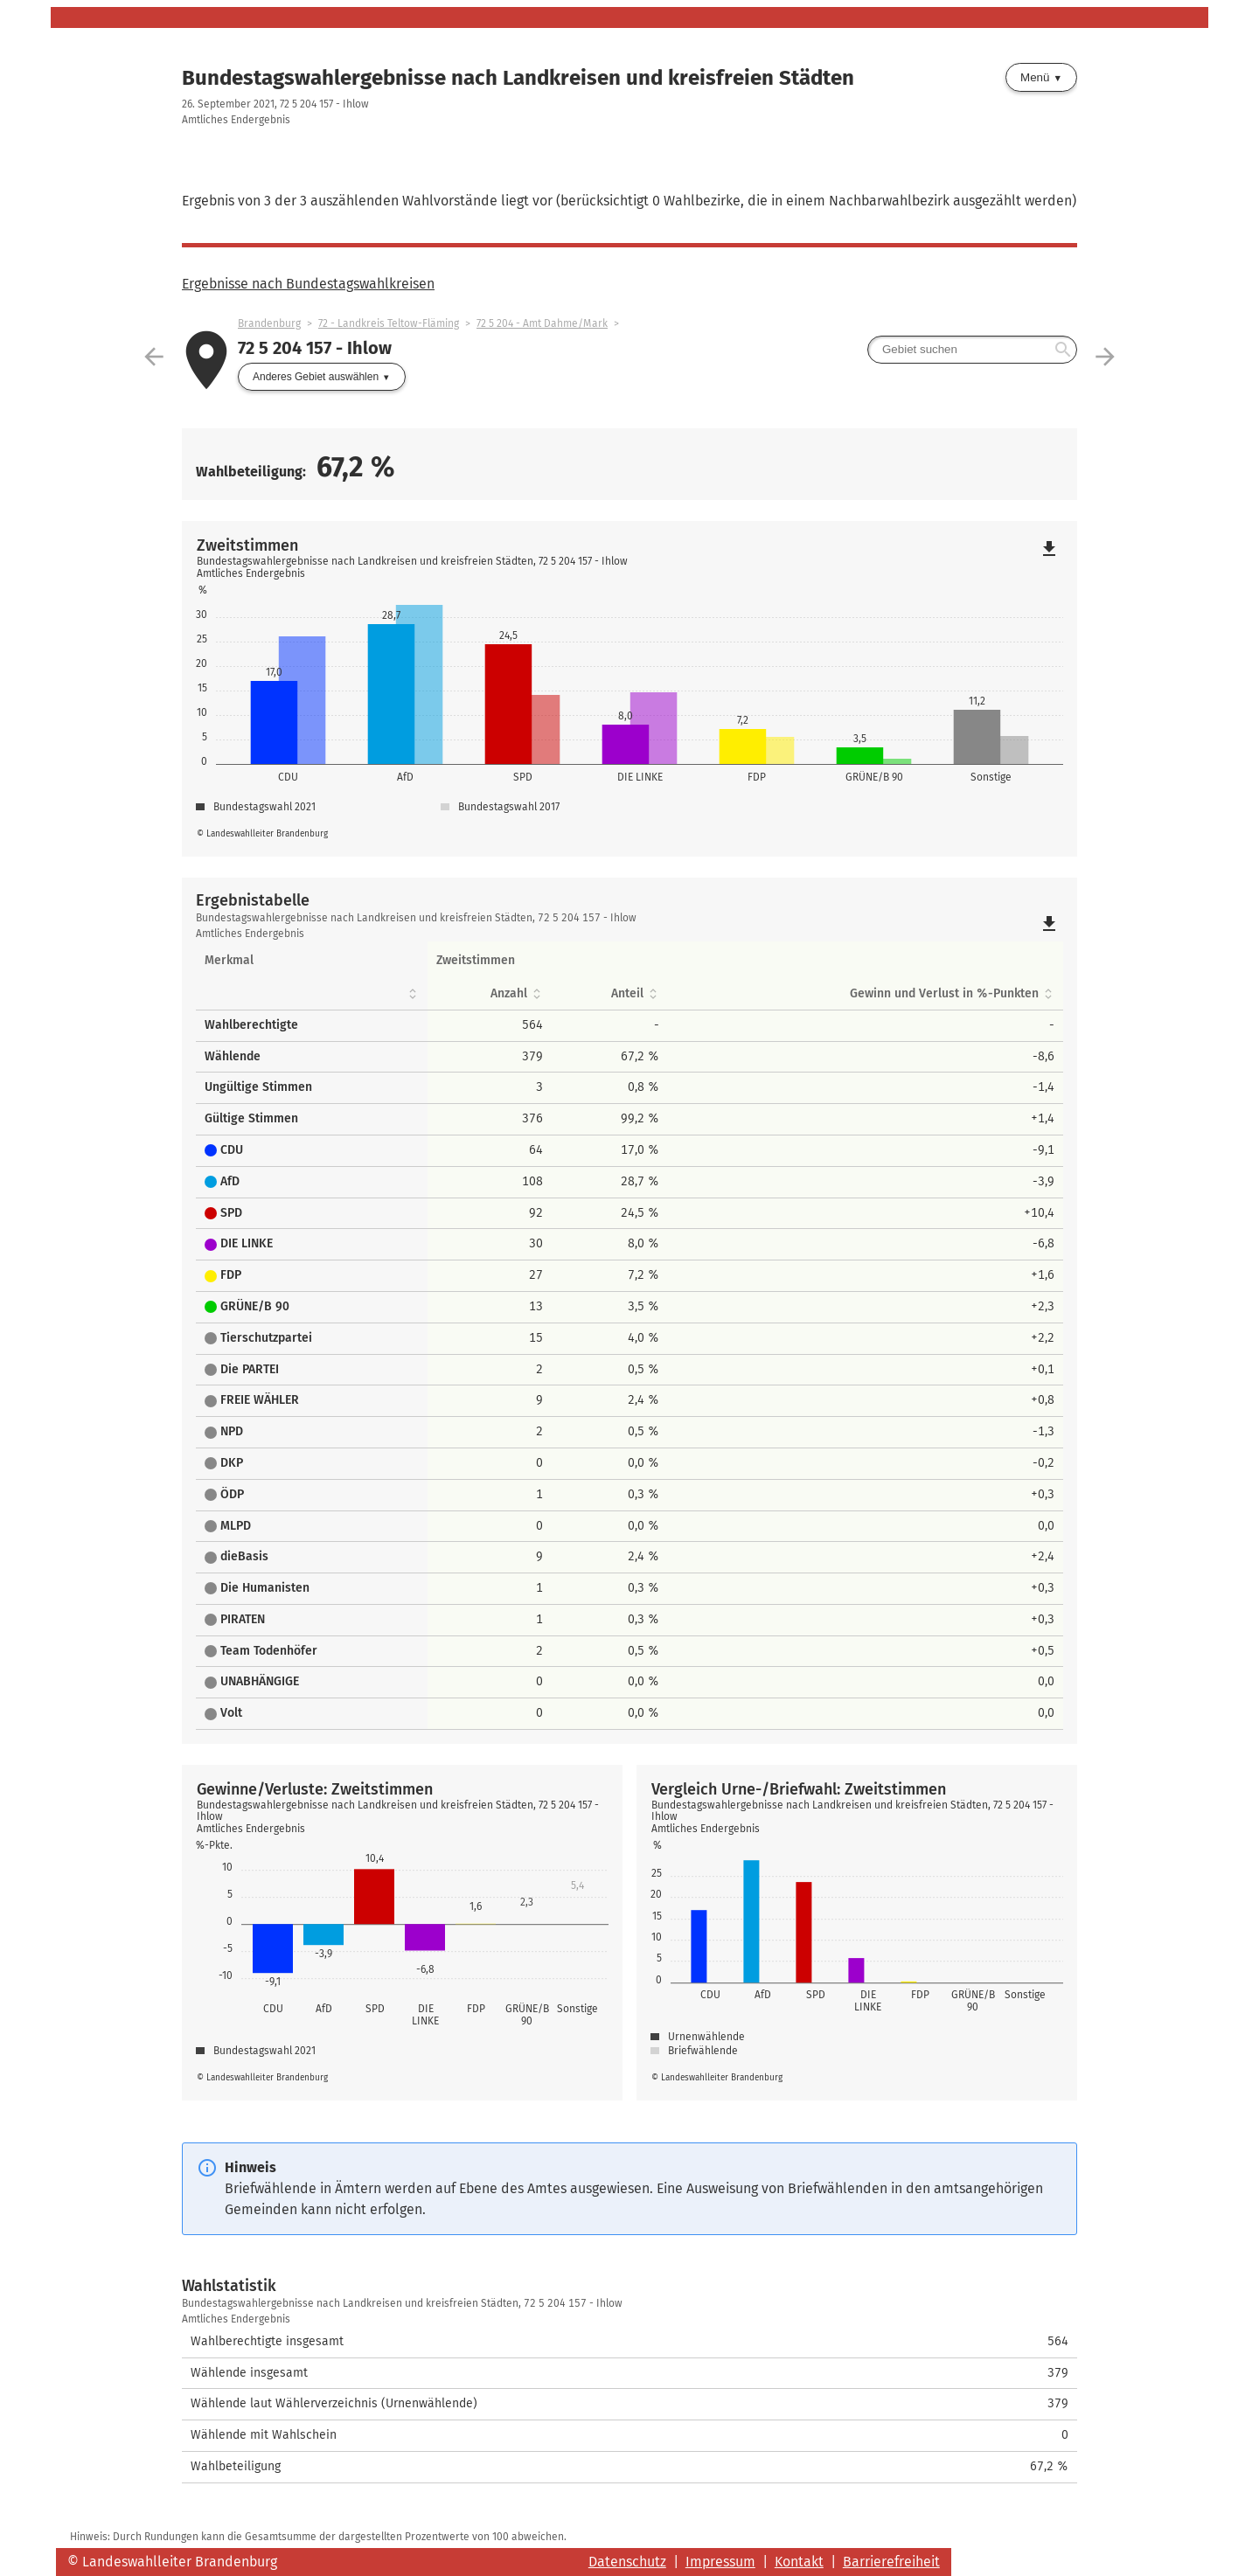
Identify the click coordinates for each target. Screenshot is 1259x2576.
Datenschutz (627, 2561)
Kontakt (799, 2561)
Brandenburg (269, 323)
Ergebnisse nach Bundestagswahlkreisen (308, 283)
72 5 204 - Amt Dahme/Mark (542, 323)
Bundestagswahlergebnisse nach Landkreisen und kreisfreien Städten (518, 78)
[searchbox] (972, 350)
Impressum (720, 2561)
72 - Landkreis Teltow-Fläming (388, 323)
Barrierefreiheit (891, 2561)
